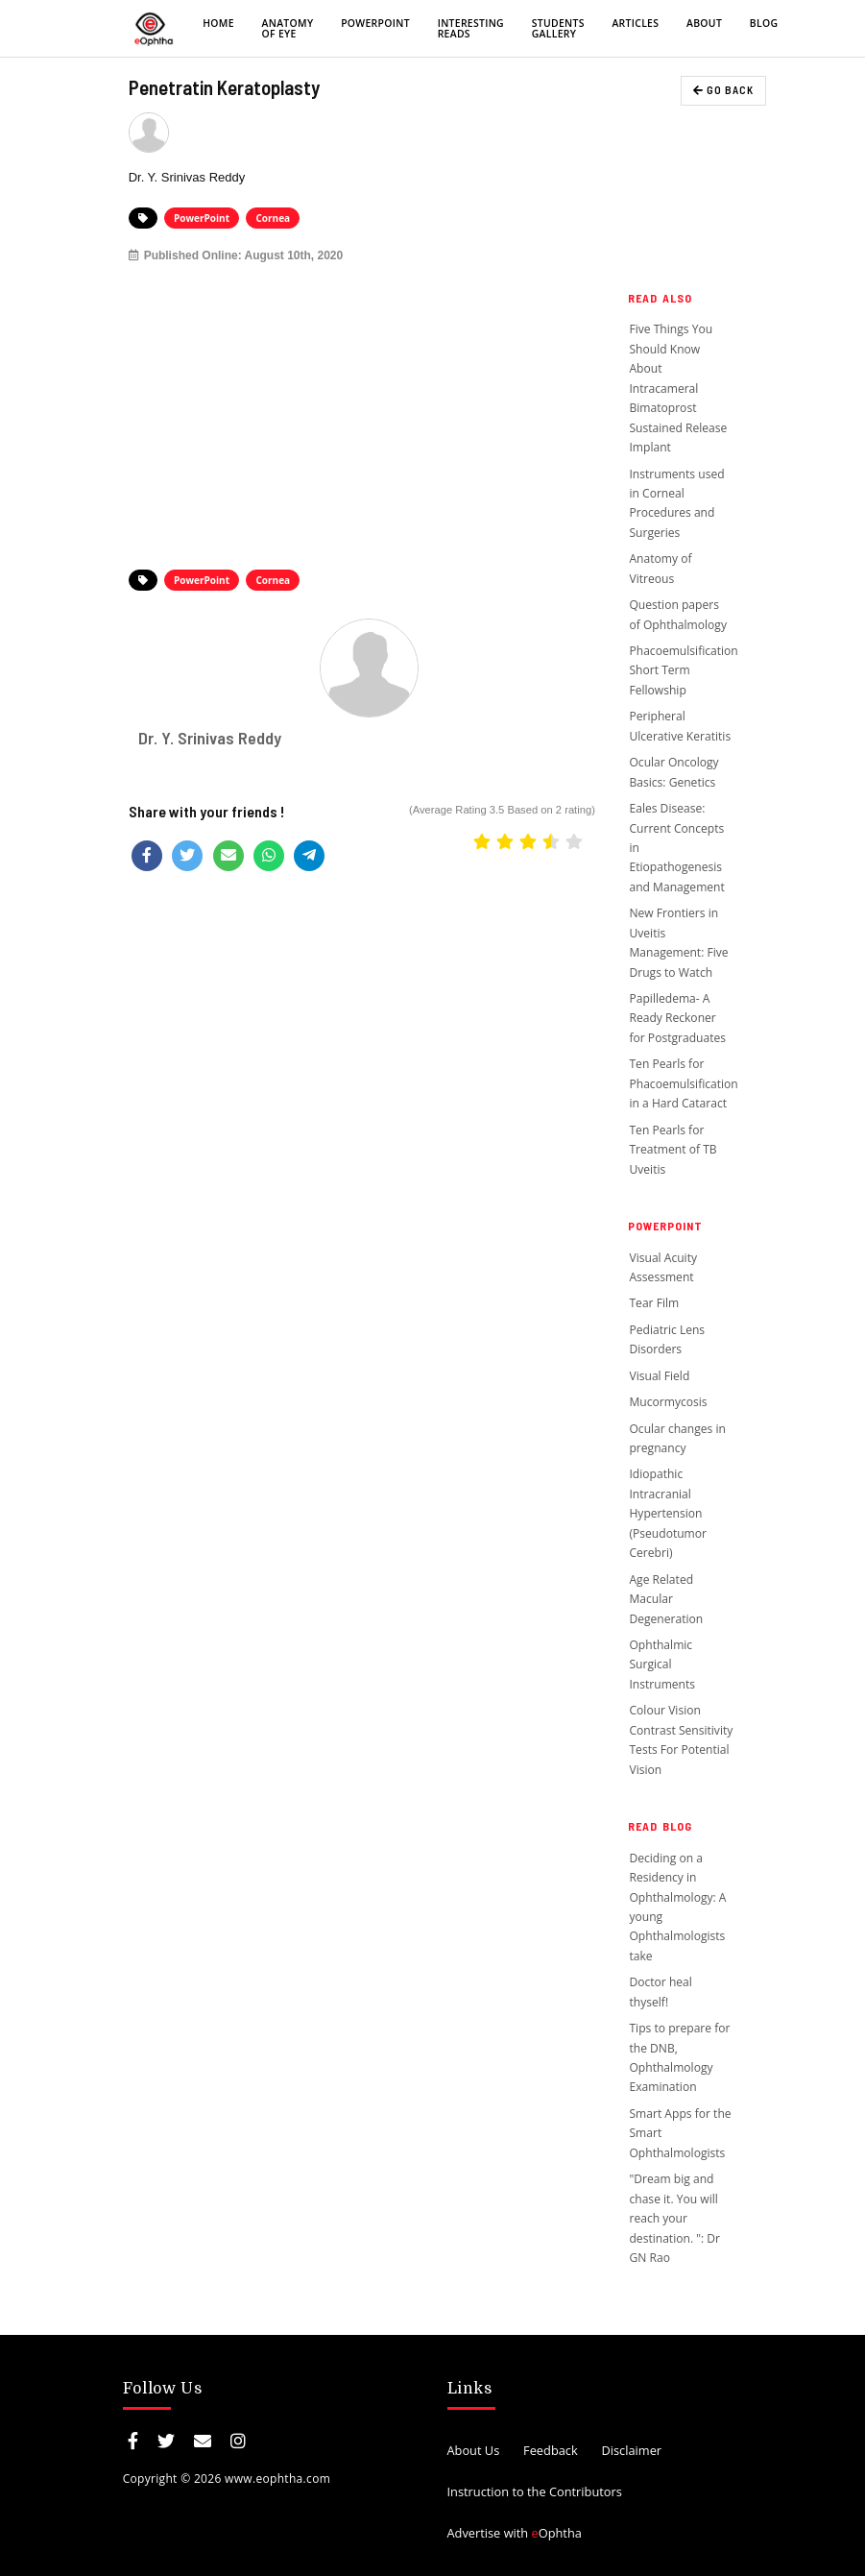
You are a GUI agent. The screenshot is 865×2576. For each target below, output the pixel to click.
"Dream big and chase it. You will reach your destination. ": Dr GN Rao (674, 2218)
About (704, 23)
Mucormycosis (668, 1402)
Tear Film (654, 1303)
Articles (635, 23)
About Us (473, 2450)
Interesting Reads (471, 27)
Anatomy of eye (288, 27)
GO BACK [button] (723, 90)
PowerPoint (375, 23)
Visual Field (660, 1376)
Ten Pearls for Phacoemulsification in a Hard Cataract (683, 1083)
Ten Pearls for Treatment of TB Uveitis (672, 1150)
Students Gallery (558, 27)
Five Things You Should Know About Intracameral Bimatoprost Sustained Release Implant (678, 388)
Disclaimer (631, 2450)
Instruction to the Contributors (534, 2491)
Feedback (550, 2450)
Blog (764, 23)
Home (218, 23)
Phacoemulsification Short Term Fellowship (683, 670)
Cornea (272, 218)
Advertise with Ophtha (514, 2532)
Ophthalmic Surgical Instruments (662, 1664)
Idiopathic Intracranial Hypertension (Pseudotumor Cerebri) (668, 1513)
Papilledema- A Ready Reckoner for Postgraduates (677, 1018)
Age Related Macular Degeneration (666, 1599)
